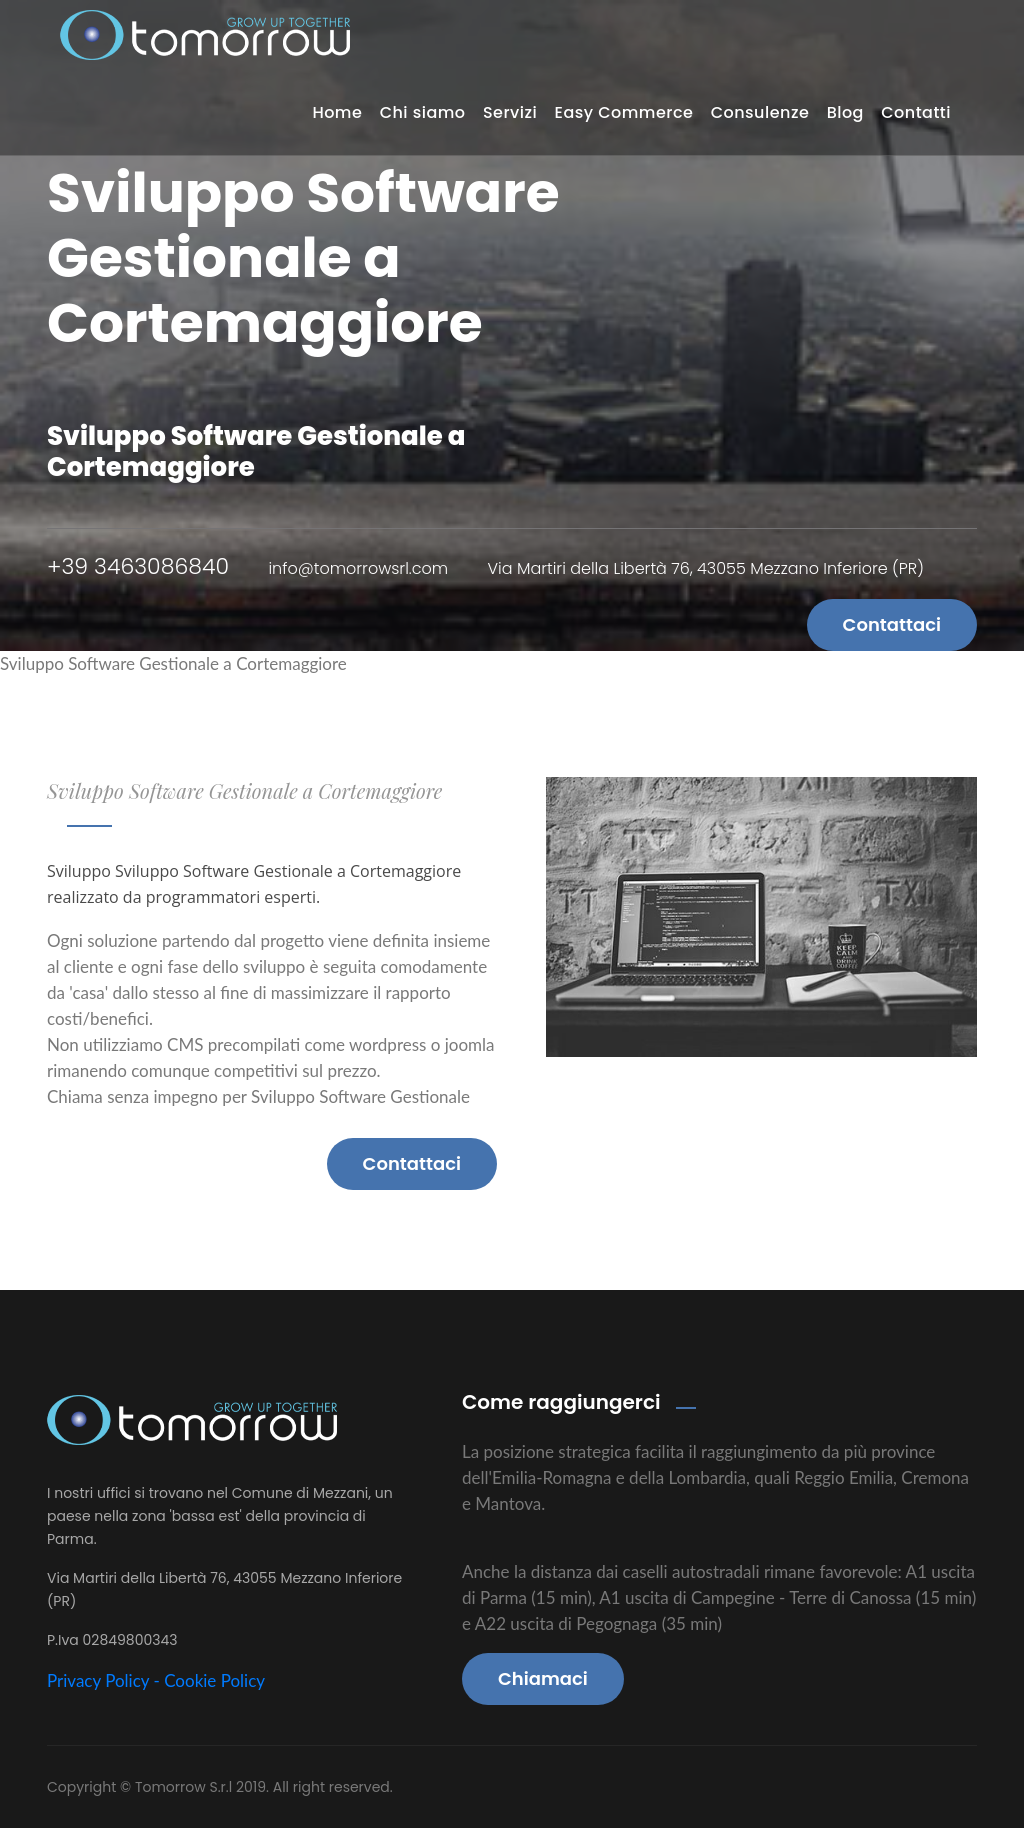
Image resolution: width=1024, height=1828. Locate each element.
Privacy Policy (98, 1680)
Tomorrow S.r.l (185, 1787)
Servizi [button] (510, 112)
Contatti (916, 112)
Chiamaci (543, 1678)
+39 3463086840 (138, 566)
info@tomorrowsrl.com (358, 568)
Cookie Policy (214, 1680)
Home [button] (337, 112)
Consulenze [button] (760, 112)
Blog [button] (845, 112)
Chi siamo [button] (423, 112)
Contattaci (892, 624)
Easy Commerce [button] (624, 112)
